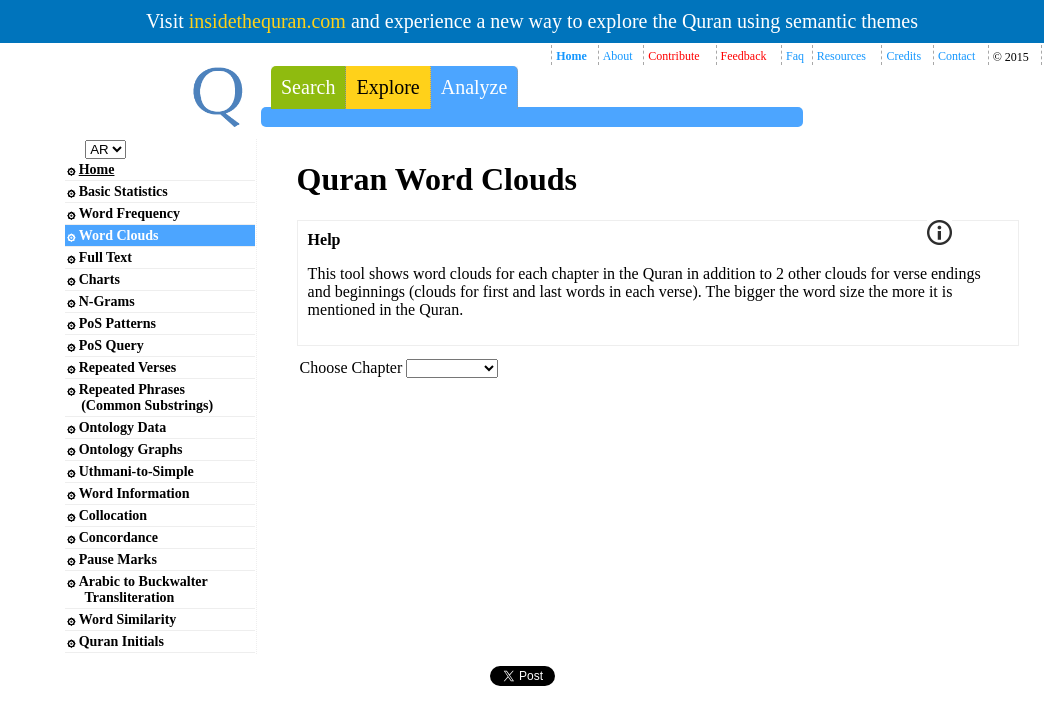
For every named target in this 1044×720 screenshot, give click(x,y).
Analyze (474, 87)
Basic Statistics (123, 191)
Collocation (113, 515)
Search (308, 87)
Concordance (118, 537)
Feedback (744, 56)
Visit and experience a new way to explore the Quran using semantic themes (532, 21)
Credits (903, 56)
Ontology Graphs (131, 449)
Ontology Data (123, 427)
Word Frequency (129, 213)
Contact (956, 56)
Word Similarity (128, 619)
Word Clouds (119, 235)
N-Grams (107, 301)
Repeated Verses (128, 367)
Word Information (134, 493)
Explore (387, 87)
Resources (841, 56)
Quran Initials (121, 641)
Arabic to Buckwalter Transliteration (137, 589)
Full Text (105, 257)
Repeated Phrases (140, 397)
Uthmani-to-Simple (136, 471)
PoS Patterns (117, 323)
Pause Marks (118, 559)
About (618, 56)
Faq (795, 56)
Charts (99, 279)
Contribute (673, 56)
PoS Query (111, 345)
